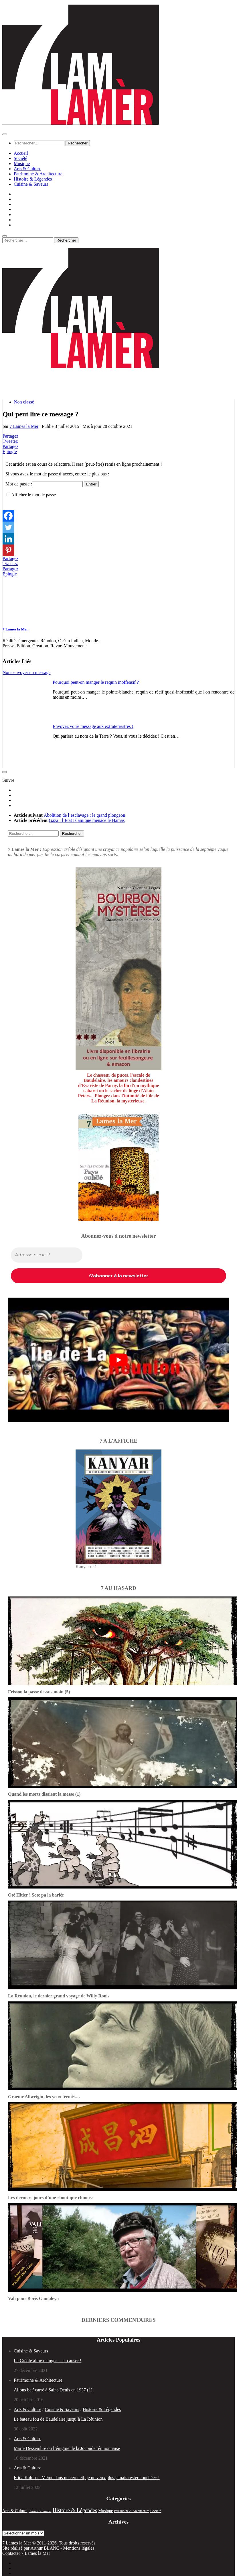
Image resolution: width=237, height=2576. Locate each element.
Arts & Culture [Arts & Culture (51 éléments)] (14, 2510)
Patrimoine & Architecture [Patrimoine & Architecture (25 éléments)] (131, 2511)
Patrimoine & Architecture (38, 173)
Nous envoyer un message (27, 672)
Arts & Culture (27, 168)
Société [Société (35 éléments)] (155, 2511)
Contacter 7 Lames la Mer (26, 2553)
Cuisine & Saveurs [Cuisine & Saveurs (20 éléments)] (40, 2511)
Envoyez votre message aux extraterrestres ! (93, 726)
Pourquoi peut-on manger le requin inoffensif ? (96, 682)
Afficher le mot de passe (33, 494)
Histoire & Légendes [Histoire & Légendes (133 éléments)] (75, 2510)
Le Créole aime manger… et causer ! (47, 2360)
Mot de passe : (44, 483)
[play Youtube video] (118, 1360)
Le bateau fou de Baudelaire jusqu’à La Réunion (58, 2419)
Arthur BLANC (45, 2548)
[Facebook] (8, 516)
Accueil (21, 153)
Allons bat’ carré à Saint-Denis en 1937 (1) (53, 2389)
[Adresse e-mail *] (46, 1255)
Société (20, 158)
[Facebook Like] (3, 507)
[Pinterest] (8, 550)
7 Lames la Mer (23, 426)
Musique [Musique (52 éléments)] (105, 2510)
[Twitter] (8, 527)
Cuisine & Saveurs (31, 184)
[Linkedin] (8, 538)
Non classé (24, 401)
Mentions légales (78, 2548)
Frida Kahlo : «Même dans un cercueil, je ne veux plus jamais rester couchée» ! (87, 2477)
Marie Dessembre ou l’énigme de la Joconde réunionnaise (67, 2448)
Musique (22, 163)
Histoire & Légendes (33, 179)
